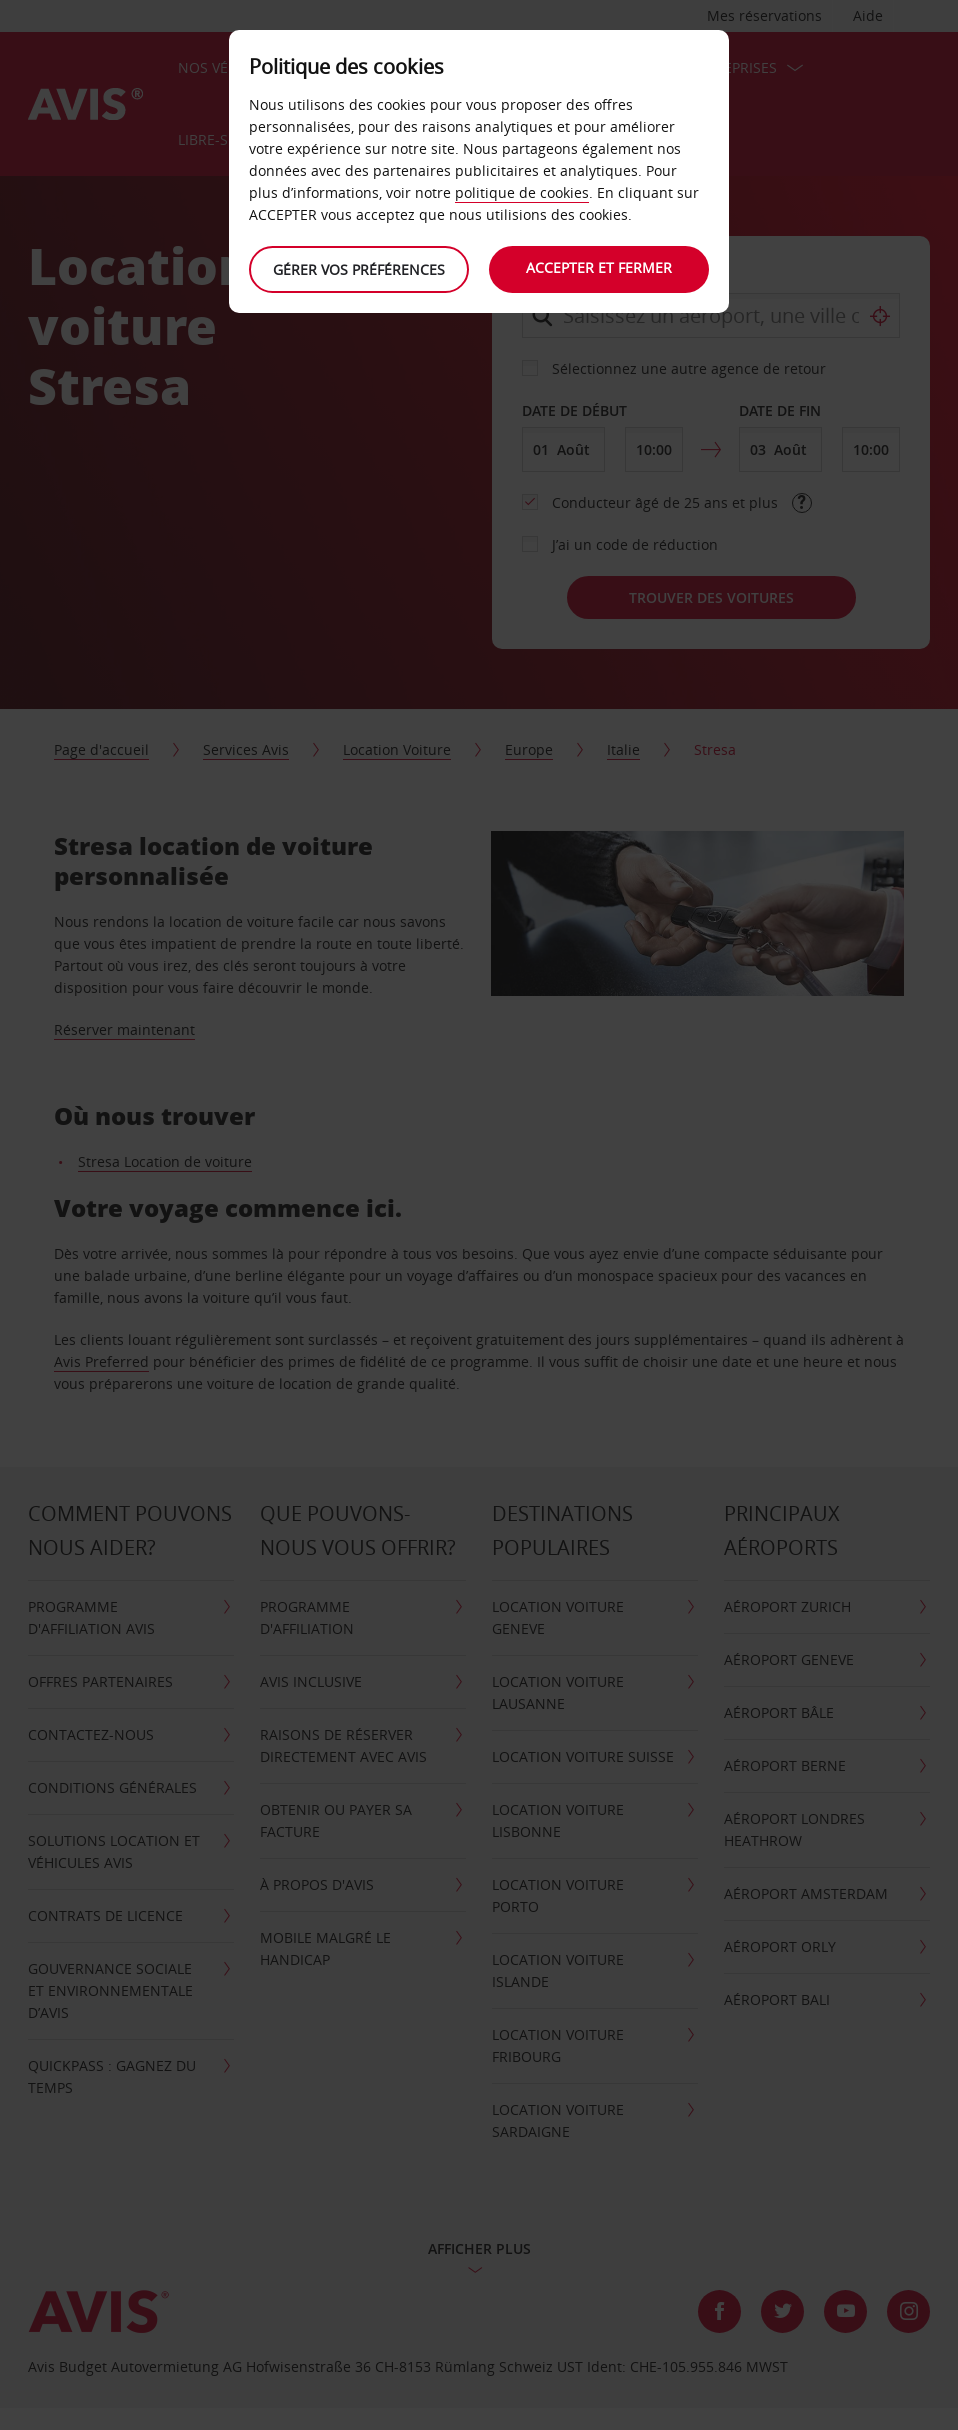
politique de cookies (522, 192)
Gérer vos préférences (359, 269)
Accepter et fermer (599, 267)
